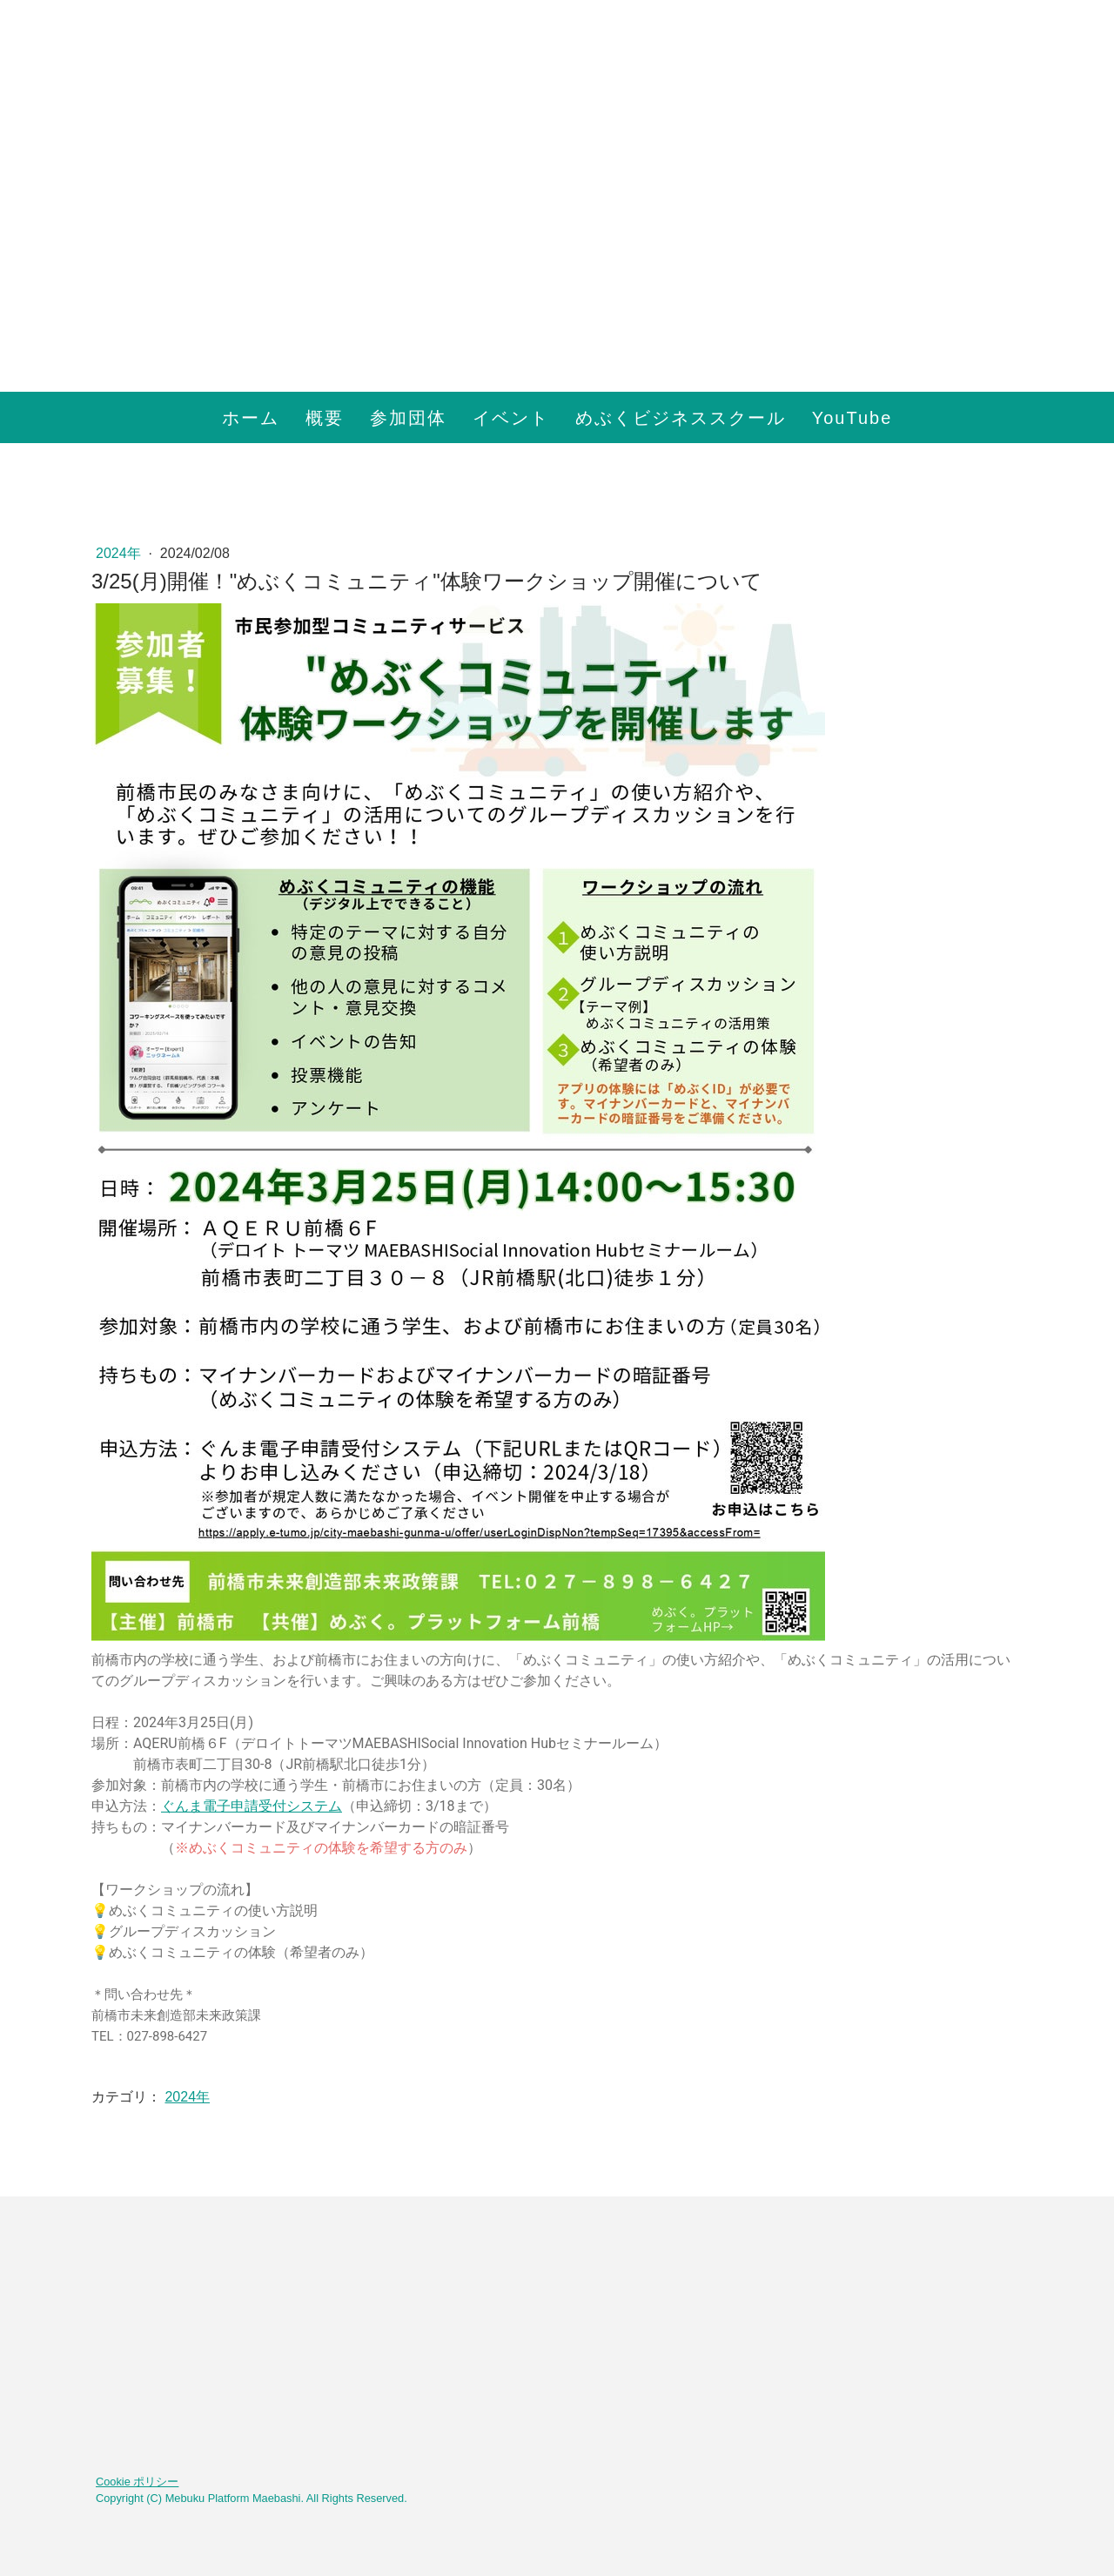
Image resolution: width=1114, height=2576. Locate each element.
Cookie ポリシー (137, 2481)
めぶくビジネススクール (680, 417)
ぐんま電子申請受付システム (251, 1806)
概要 (324, 417)
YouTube (852, 417)
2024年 (120, 553)
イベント (511, 417)
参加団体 (408, 417)
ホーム (250, 417)
